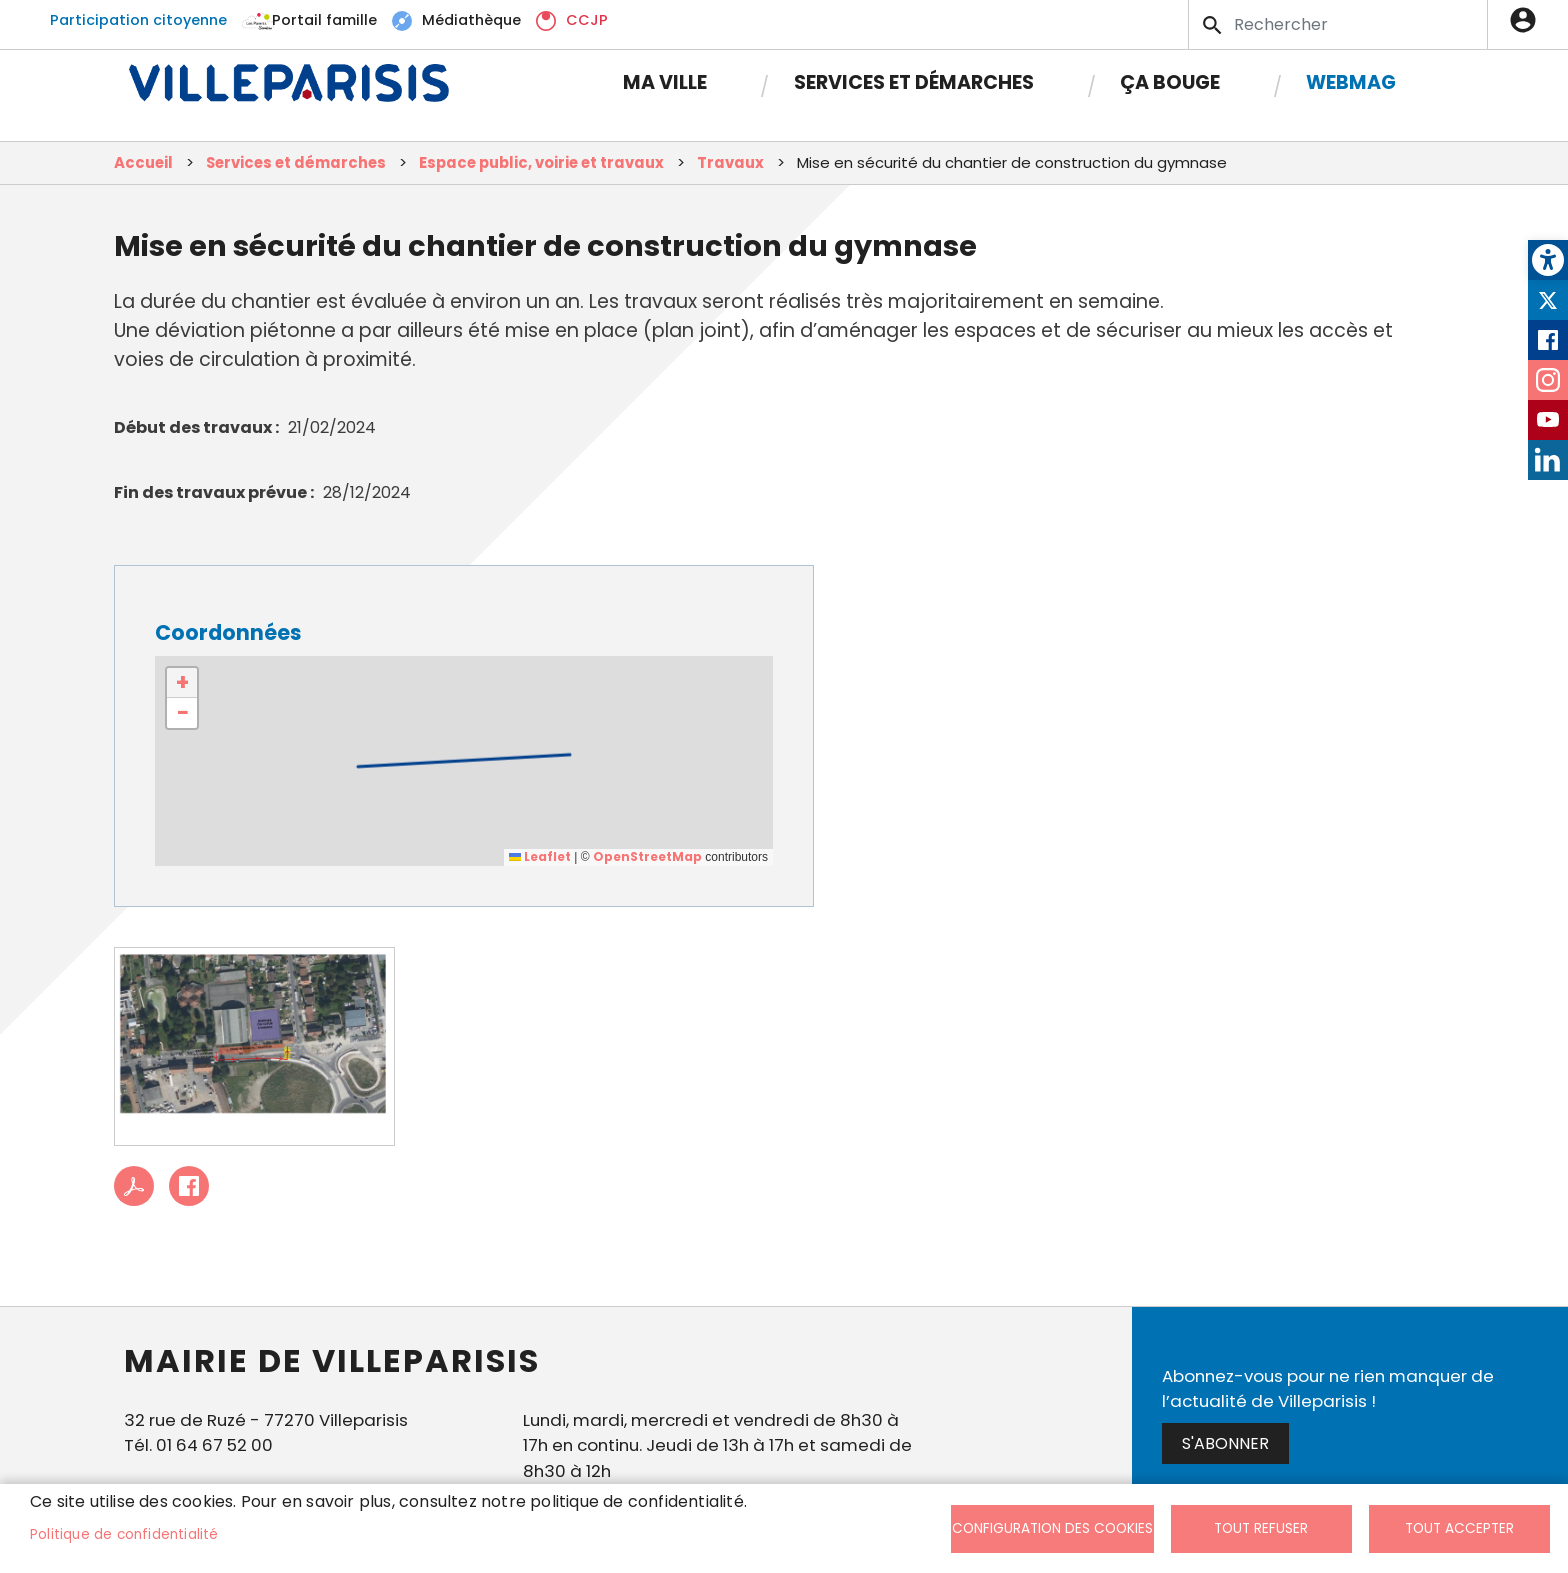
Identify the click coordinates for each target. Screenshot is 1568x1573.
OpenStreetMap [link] (647, 856)
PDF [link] (134, 1186)
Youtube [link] (1548, 420)
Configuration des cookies (1052, 1528)
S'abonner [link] (1225, 1443)
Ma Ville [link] (665, 82)
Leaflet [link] (540, 856)
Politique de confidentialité (124, 1534)
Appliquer (1214, 25)
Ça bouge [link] (1170, 82)
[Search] (1338, 24)
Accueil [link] (143, 162)
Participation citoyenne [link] (138, 20)
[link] (1548, 260)
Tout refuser (1261, 1528)
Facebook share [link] (189, 1186)
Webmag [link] (1351, 82)
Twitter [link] (1548, 300)
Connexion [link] (1528, 20)
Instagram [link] (1548, 380)
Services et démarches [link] (914, 82)
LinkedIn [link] (1548, 460)
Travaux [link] (730, 162)
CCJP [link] (587, 20)
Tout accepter (1459, 1528)
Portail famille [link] (324, 20)
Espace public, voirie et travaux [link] (541, 162)
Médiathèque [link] (471, 20)
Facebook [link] (1548, 340)
